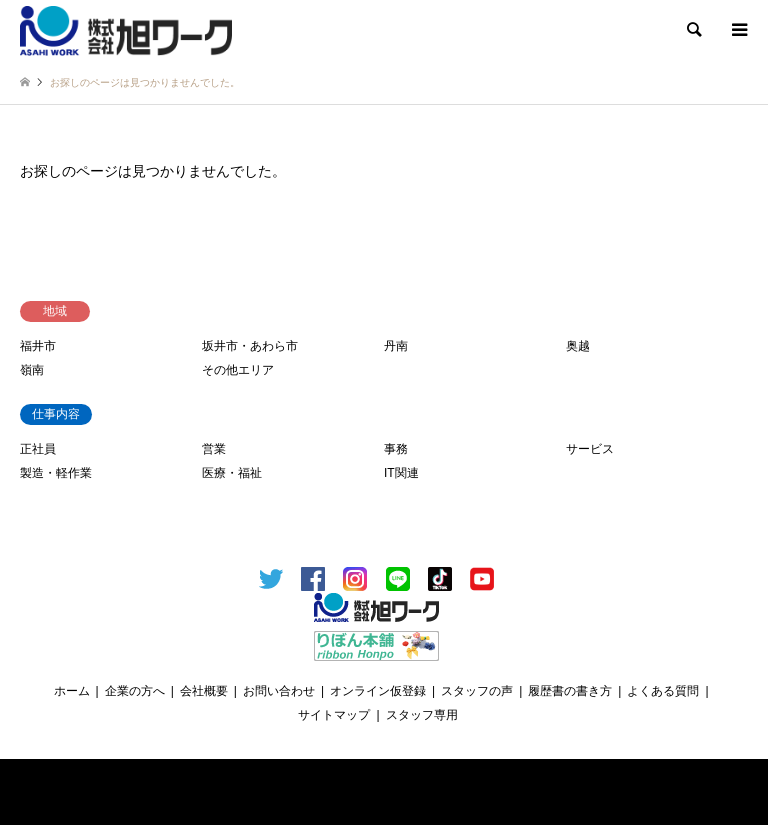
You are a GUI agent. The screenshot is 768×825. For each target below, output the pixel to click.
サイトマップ (334, 715)
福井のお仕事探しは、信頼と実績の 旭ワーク (389, 783)
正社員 (38, 449)
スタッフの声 (477, 691)
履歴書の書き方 (570, 691)
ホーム (72, 691)
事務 (396, 449)
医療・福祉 (232, 473)
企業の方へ (135, 691)
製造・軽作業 (56, 473)
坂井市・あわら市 (250, 346)
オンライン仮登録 (378, 691)
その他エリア (238, 370)
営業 (214, 449)
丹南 (396, 346)
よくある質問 (663, 691)
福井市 (38, 346)
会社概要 (204, 691)
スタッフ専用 (422, 715)
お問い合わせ (279, 691)
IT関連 (401, 473)
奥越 (578, 346)
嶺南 (32, 370)
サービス (590, 449)
